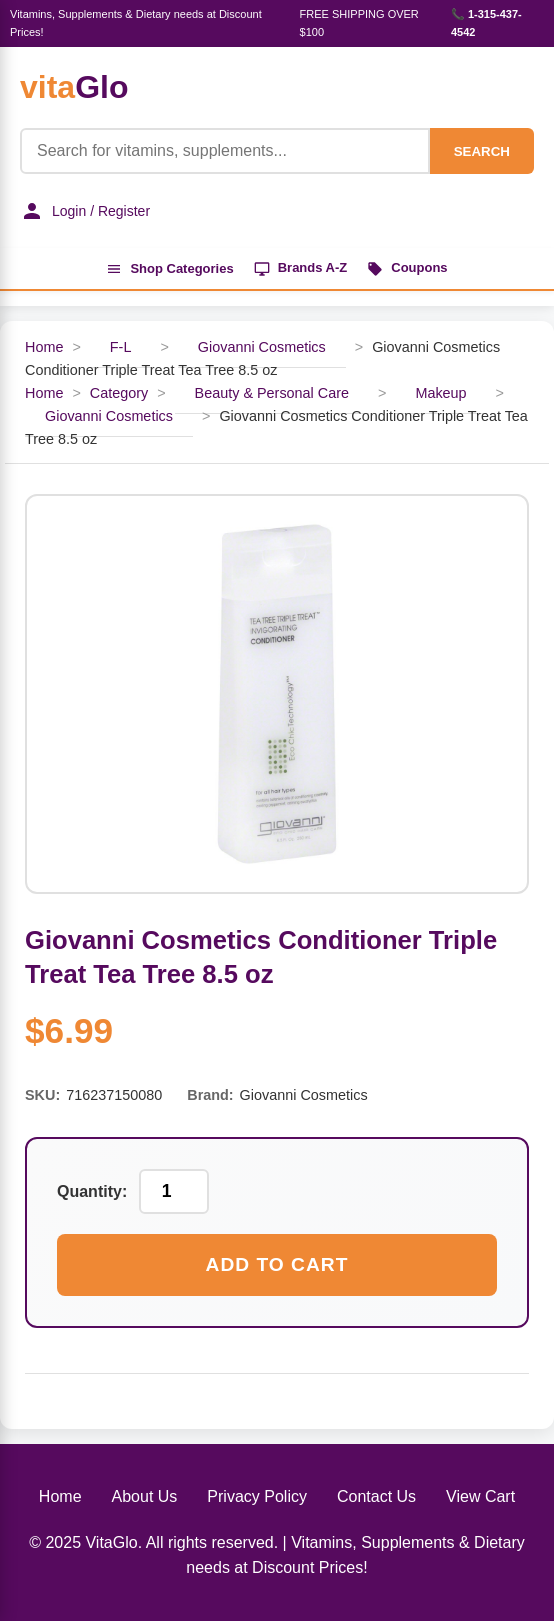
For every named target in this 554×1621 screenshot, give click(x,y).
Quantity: (92, 1191)
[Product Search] (225, 151)
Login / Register (85, 211)
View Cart (480, 1496)
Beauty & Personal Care (272, 393)
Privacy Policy (257, 1496)
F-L (121, 347)
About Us (145, 1496)
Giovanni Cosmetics (262, 347)
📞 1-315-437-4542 (486, 23)
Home (44, 347)
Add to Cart (277, 1264)
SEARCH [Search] (482, 151)
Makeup (440, 393)
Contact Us (376, 1496)
